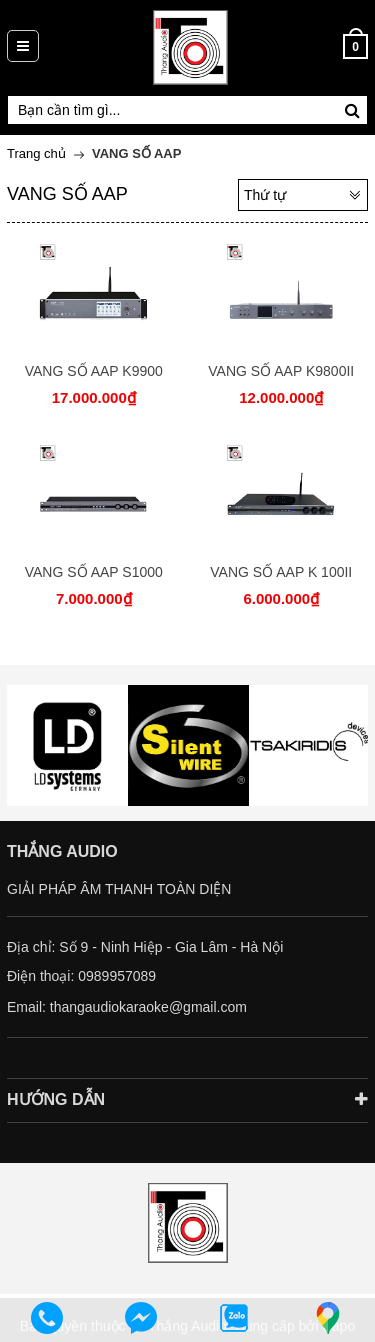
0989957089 (117, 976)
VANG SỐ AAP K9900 (94, 371)
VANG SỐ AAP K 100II (281, 572)
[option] (67, 745)
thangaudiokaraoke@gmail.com (148, 1007)
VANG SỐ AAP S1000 (94, 572)
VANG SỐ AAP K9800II (281, 371)
